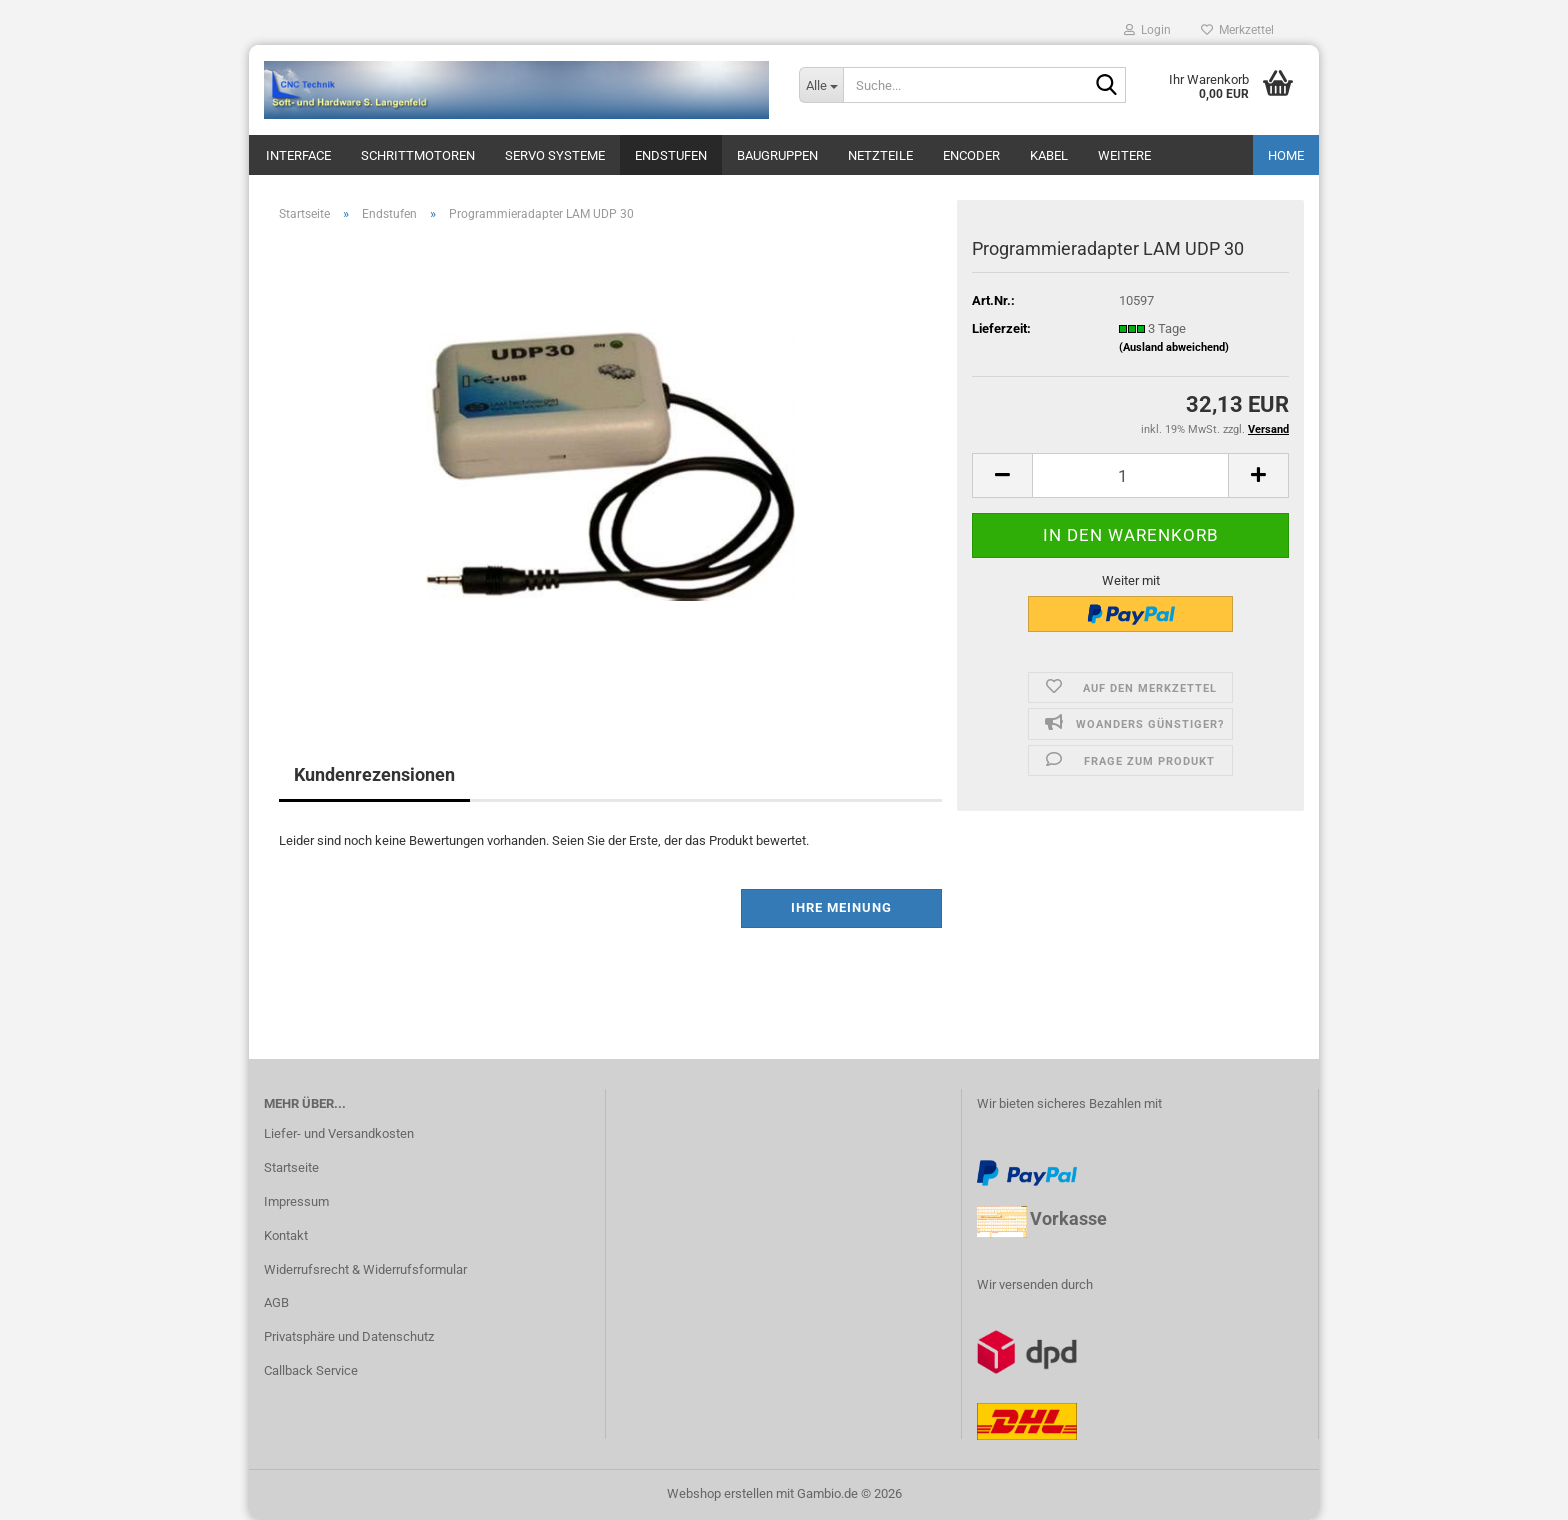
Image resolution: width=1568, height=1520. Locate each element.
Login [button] (1147, 30)
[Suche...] (821, 85)
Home (1286, 155)
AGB (276, 1302)
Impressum (296, 1201)
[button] (1002, 475)
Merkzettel (1237, 30)
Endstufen (671, 155)
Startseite (291, 1167)
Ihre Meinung (841, 907)
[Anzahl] (1130, 475)
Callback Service (311, 1370)
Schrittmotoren (418, 155)
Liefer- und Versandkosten (339, 1133)
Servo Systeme (555, 155)
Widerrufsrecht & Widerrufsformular (365, 1269)
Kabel (1049, 155)
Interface (298, 155)
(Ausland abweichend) (1174, 347)
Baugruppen (777, 155)
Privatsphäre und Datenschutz (349, 1336)
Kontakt (286, 1235)
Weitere (1124, 155)
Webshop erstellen (720, 1493)
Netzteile (880, 155)
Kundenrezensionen (374, 774)
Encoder (971, 155)
